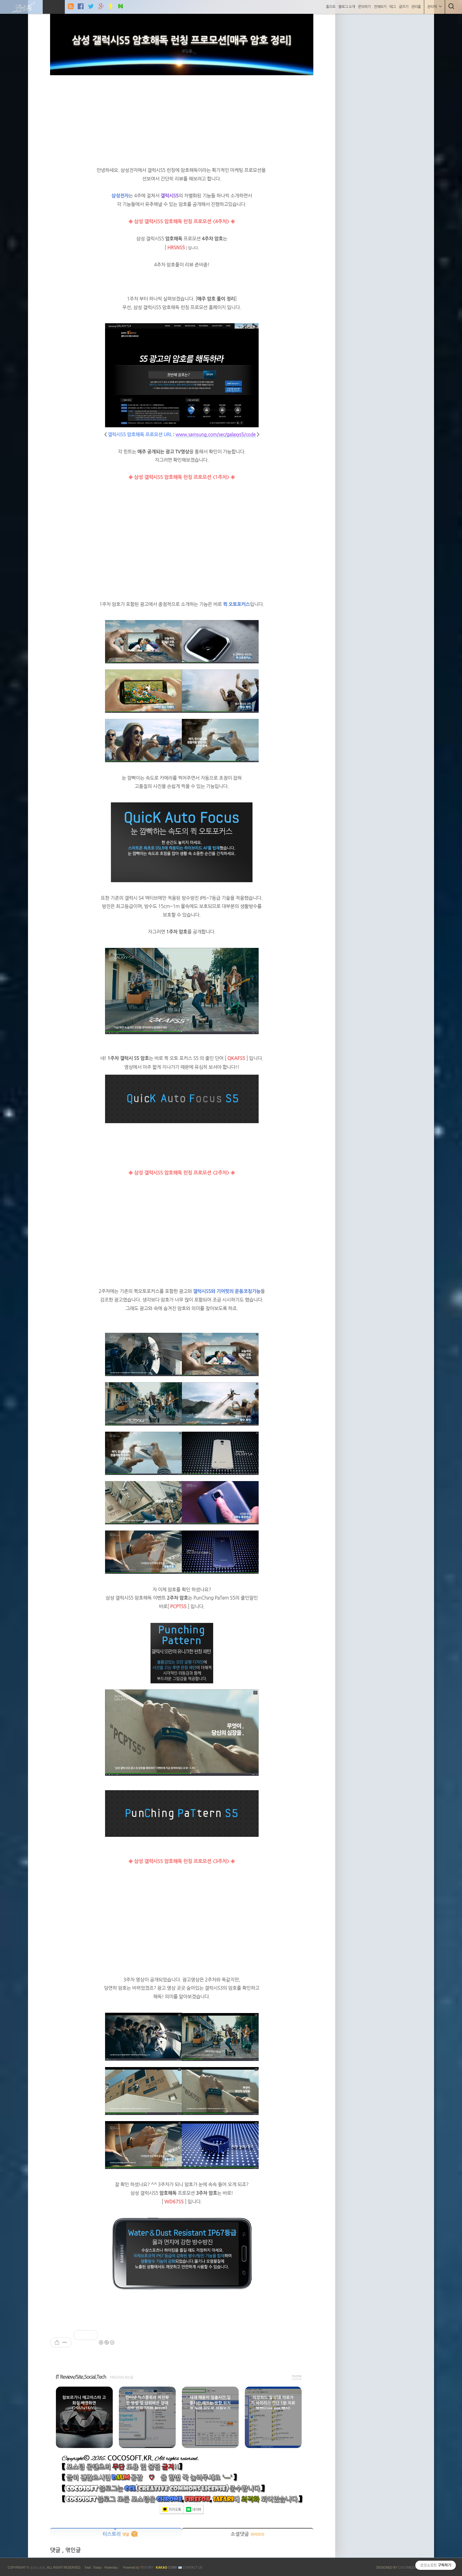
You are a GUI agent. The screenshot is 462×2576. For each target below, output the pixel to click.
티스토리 (116, 2534)
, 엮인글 (71, 2550)
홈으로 (330, 7)
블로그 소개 (347, 7)
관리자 (434, 7)
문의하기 (364, 7)
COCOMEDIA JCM (411, 2567)
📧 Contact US (190, 2567)
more (297, 2376)
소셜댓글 (247, 2534)
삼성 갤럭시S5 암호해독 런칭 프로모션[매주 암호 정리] (182, 40)
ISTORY (146, 2567)
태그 (393, 7)
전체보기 (380, 7)
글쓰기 (403, 7)
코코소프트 (37, 2567)
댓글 (56, 2550)
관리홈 (416, 7)
